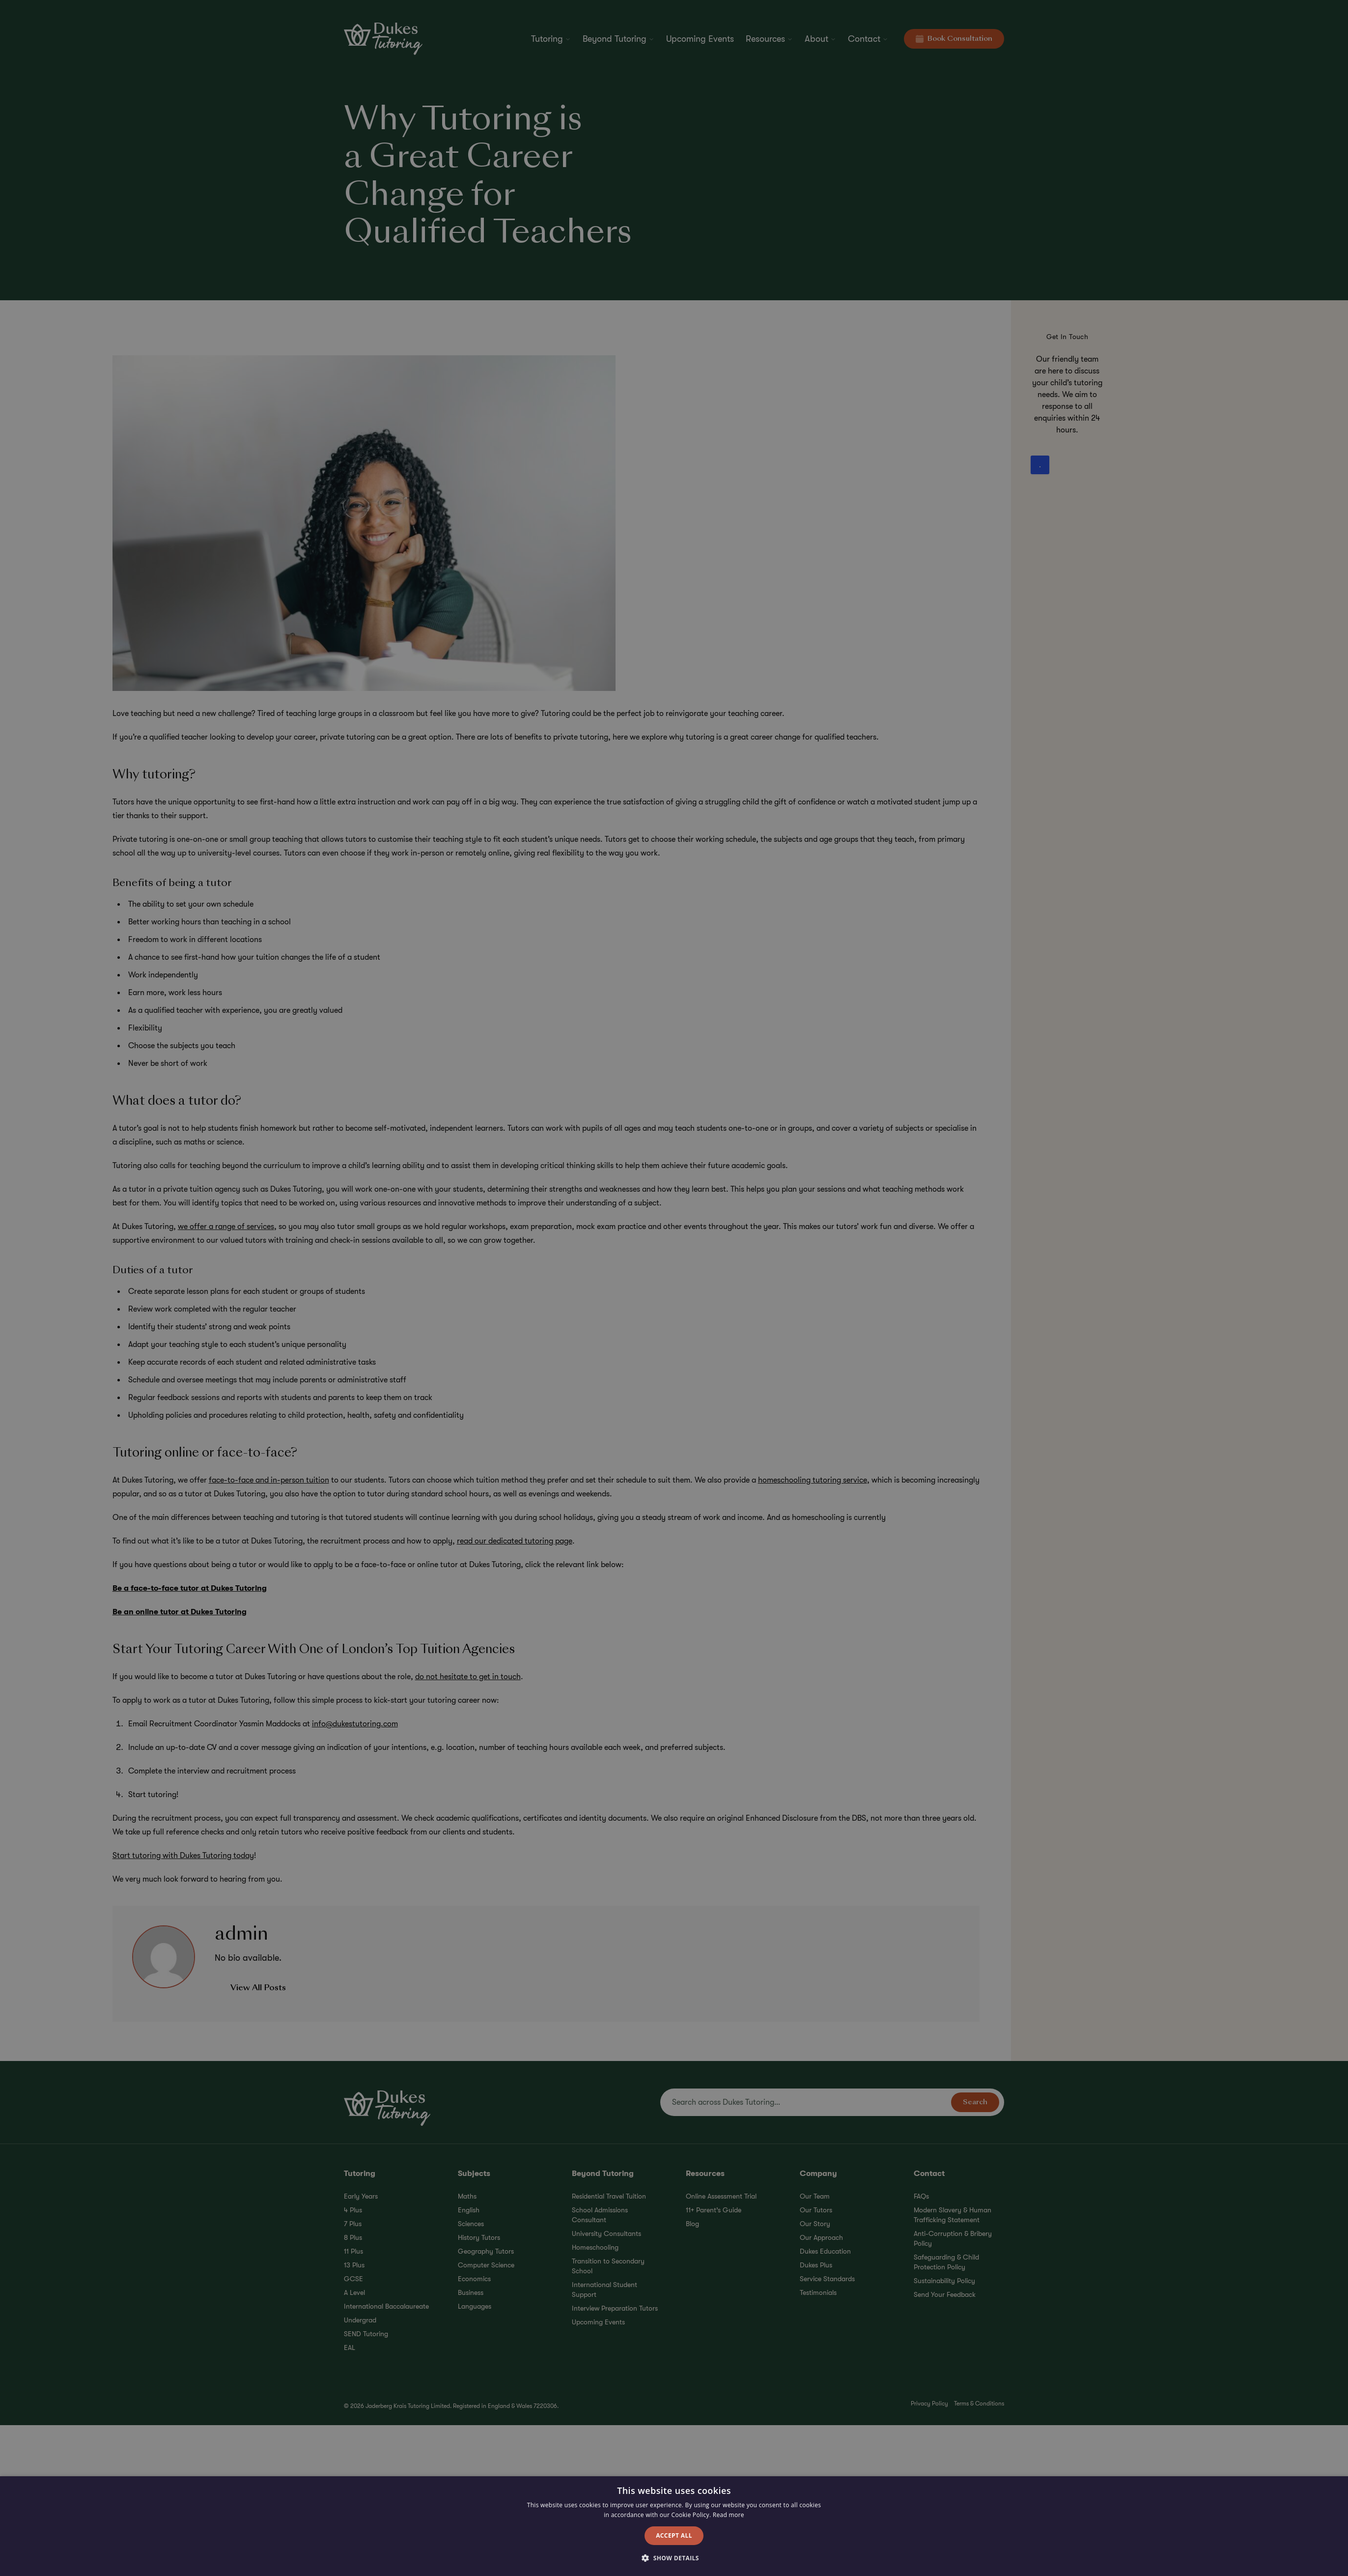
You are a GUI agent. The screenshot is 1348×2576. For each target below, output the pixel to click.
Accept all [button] (674, 2535)
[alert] (674, 1288)
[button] (674, 2558)
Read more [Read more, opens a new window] (728, 2515)
